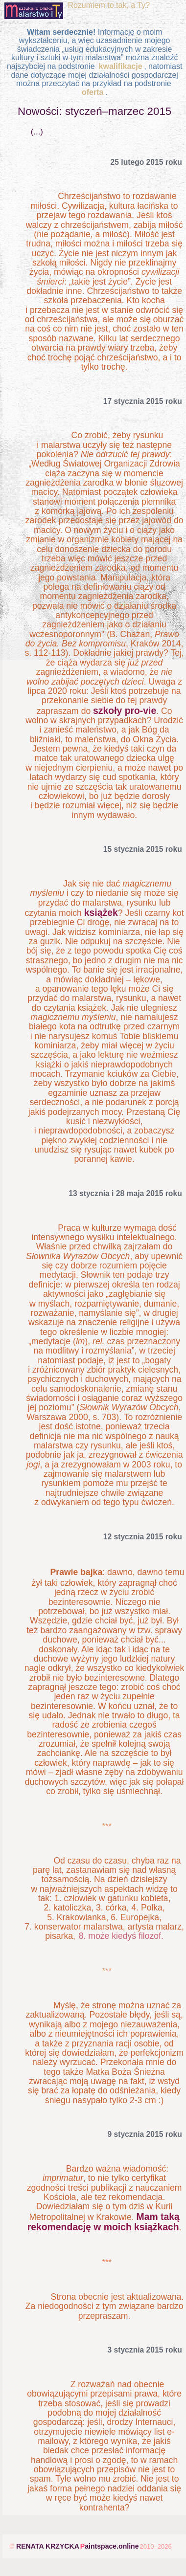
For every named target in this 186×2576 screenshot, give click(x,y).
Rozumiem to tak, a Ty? (109, 5)
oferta (92, 92)
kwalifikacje (119, 66)
